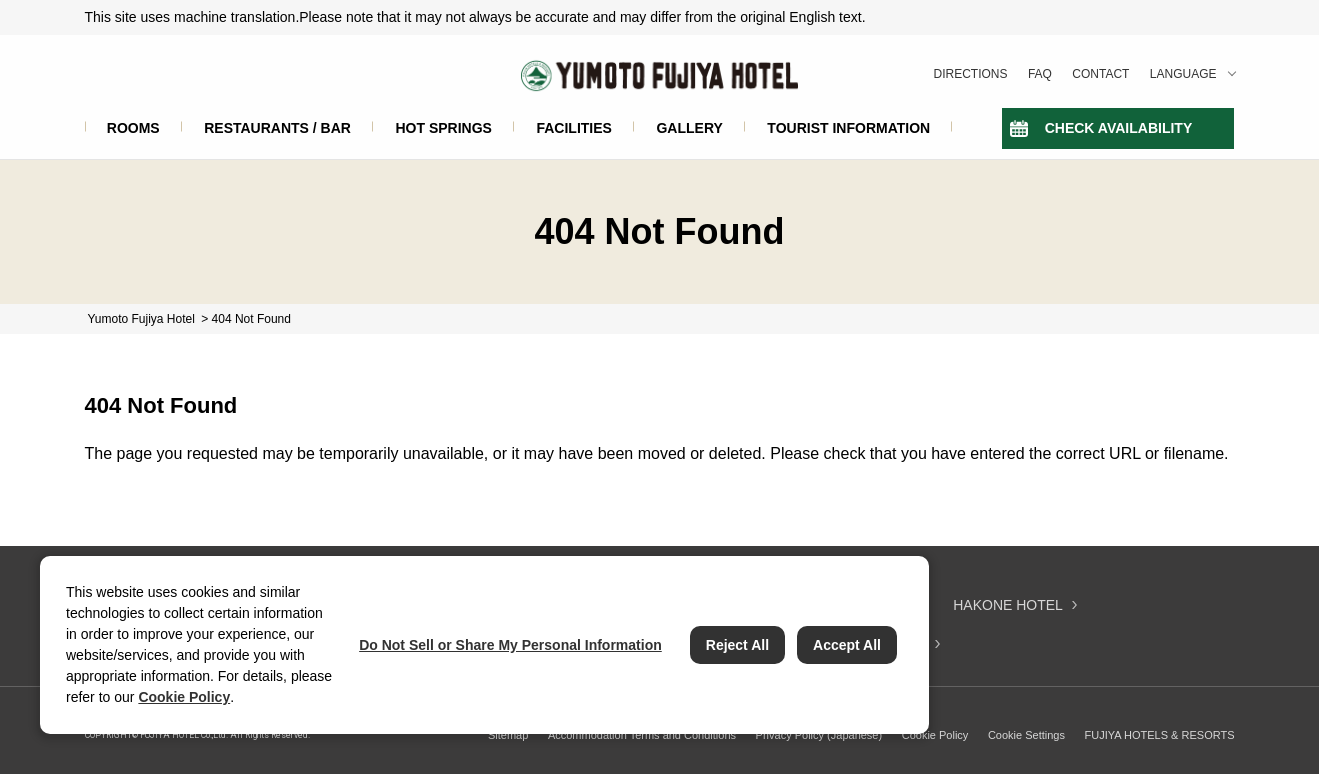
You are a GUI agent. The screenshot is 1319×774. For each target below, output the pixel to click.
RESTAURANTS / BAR (277, 128)
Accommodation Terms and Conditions (642, 735)
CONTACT (1100, 74)
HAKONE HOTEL (1008, 605)
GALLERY (689, 128)
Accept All (847, 645)
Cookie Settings (1026, 735)
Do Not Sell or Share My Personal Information (510, 645)
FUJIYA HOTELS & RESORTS (1160, 735)
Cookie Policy (935, 735)
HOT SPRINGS (443, 128)
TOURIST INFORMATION (848, 128)
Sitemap (508, 735)
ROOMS (133, 128)
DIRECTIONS (971, 74)
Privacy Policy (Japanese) (819, 735)
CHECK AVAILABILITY (1119, 128)
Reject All (737, 645)
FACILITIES (573, 128)
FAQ (1040, 74)
